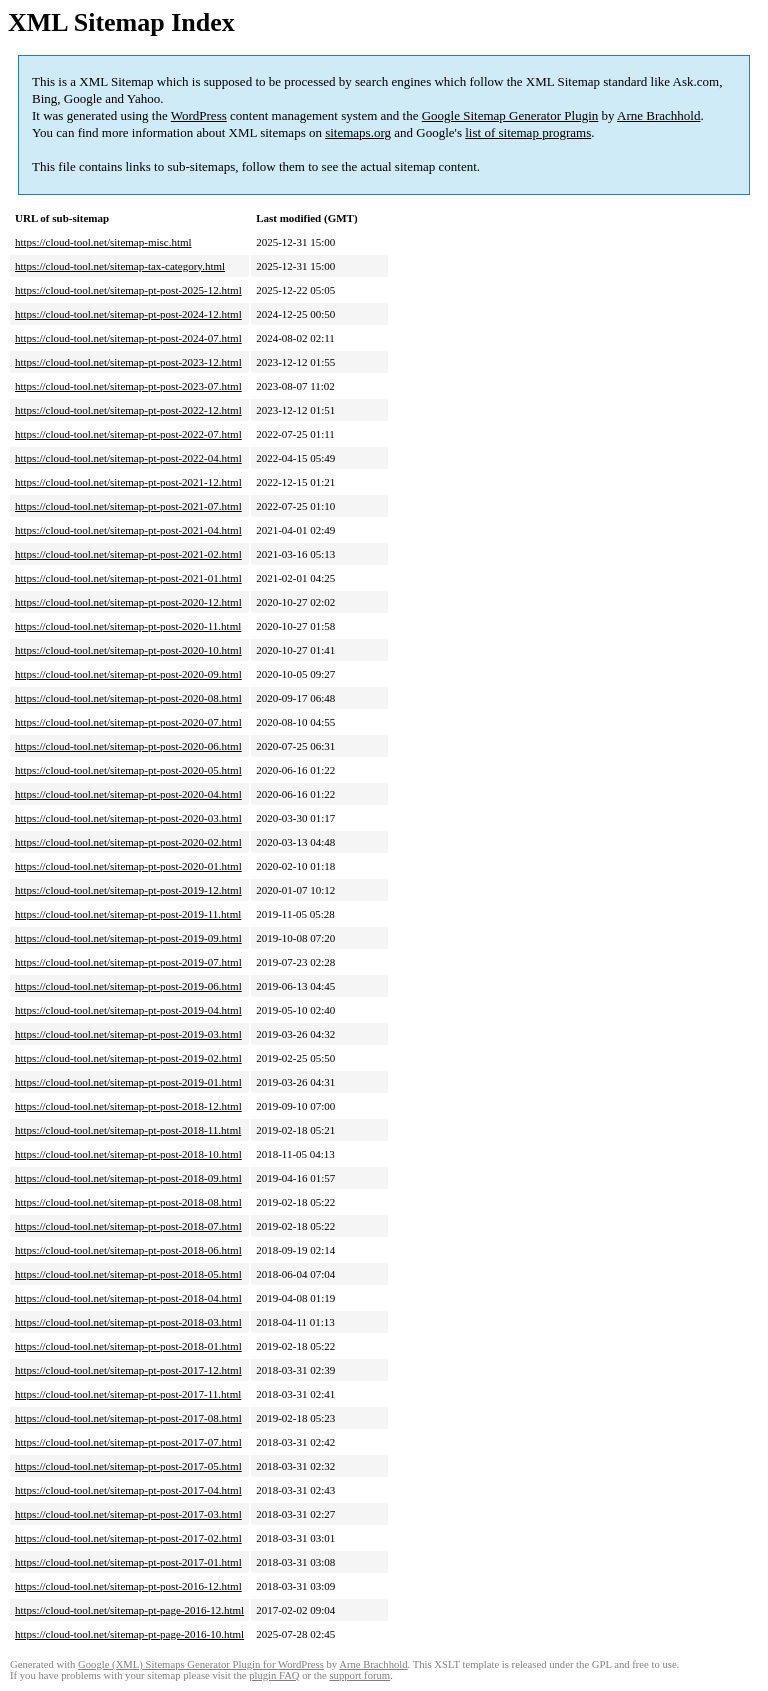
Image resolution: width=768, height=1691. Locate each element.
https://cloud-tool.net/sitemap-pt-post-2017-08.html (128, 1418)
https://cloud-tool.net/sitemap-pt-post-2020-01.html (128, 866)
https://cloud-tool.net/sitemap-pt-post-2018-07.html (128, 1226)
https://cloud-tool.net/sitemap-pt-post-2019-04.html (128, 1010)
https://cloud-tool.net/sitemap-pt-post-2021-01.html (128, 578)
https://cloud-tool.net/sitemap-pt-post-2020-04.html (128, 794)
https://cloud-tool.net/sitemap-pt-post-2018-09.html (128, 1178)
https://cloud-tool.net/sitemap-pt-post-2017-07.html (128, 1442)
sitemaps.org (358, 132)
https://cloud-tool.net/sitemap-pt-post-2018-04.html (128, 1298)
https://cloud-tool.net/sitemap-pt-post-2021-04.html (128, 530)
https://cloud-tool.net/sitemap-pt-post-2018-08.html (128, 1202)
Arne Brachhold (658, 115)
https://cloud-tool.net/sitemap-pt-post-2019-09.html (128, 938)
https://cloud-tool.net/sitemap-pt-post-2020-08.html (128, 698)
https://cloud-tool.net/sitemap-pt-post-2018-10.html (128, 1154)
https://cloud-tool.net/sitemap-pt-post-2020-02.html (128, 842)
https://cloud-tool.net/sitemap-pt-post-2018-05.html (128, 1274)
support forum (359, 1675)
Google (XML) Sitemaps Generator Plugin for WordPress (201, 1664)
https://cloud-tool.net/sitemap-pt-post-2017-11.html (128, 1394)
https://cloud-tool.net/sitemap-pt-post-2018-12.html (128, 1106)
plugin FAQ (274, 1675)
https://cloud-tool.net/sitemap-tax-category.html (120, 266)
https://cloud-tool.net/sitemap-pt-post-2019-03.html (128, 1034)
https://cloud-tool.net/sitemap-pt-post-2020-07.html (128, 722)
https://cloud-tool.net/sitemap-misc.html (103, 242)
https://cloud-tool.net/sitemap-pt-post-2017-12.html (128, 1370)
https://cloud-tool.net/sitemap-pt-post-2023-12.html (128, 362)
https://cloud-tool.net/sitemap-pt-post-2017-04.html (128, 1490)
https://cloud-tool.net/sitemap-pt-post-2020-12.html (128, 602)
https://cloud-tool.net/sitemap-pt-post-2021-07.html (128, 506)
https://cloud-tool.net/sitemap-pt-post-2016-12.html (128, 1586)
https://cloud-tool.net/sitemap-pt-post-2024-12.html (128, 314)
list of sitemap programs (528, 132)
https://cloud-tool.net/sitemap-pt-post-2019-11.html (128, 914)
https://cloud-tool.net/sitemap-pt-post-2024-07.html (128, 338)
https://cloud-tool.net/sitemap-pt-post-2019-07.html (128, 962)
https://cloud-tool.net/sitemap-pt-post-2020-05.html (128, 770)
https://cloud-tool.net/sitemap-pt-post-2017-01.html (128, 1562)
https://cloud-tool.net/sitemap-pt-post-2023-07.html (128, 386)
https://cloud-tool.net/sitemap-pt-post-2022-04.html (128, 458)
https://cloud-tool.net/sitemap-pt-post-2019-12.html (128, 890)
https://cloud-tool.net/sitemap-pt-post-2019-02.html (128, 1058)
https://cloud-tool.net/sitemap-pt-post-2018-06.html (128, 1250)
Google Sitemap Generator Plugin (510, 115)
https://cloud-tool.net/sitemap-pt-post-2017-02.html (128, 1538)
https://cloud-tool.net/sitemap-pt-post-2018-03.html (128, 1322)
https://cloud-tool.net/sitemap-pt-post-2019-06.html (128, 986)
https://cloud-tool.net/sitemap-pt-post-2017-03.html (128, 1514)
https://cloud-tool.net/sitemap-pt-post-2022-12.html (128, 410)
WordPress (199, 115)
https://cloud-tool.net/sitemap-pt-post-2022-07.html (128, 434)
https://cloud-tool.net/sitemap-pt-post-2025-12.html (128, 290)
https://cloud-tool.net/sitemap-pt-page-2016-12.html (129, 1610)
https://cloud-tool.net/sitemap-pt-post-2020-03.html (128, 818)
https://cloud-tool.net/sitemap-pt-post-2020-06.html (128, 746)
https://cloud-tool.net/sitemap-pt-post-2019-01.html (128, 1082)
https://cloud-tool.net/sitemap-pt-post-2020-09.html (128, 674)
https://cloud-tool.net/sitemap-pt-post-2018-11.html (128, 1130)
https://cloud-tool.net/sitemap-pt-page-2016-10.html (129, 1634)
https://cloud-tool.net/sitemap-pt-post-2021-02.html (128, 554)
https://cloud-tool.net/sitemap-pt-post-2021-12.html (128, 482)
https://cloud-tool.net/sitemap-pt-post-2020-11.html (128, 626)
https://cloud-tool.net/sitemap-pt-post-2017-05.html (128, 1466)
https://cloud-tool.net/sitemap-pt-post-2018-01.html (128, 1346)
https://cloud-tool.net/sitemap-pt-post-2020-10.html (128, 650)
